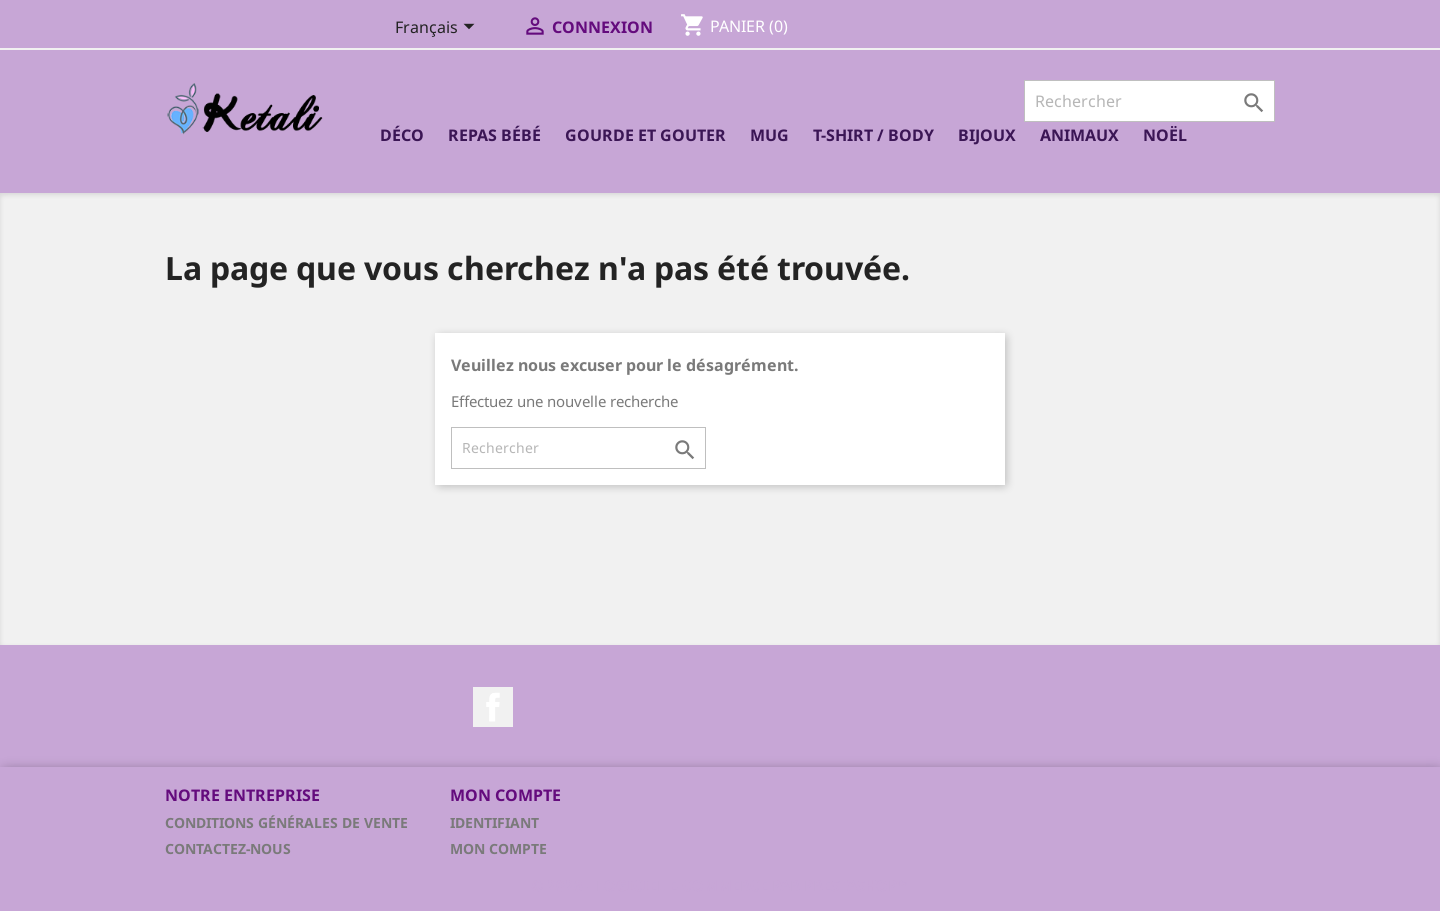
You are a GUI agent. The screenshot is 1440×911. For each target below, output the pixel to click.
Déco (402, 135)
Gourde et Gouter (645, 135)
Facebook (493, 707)
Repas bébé (494, 135)
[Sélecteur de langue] (438, 29)
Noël (1165, 135)
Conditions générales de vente (286, 822)
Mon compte (498, 848)
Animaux (1079, 135)
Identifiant (494, 822)
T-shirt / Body (873, 135)
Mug (769, 135)
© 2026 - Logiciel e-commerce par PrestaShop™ (720, 885)
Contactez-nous (228, 848)
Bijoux (987, 135)
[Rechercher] (1149, 101)
